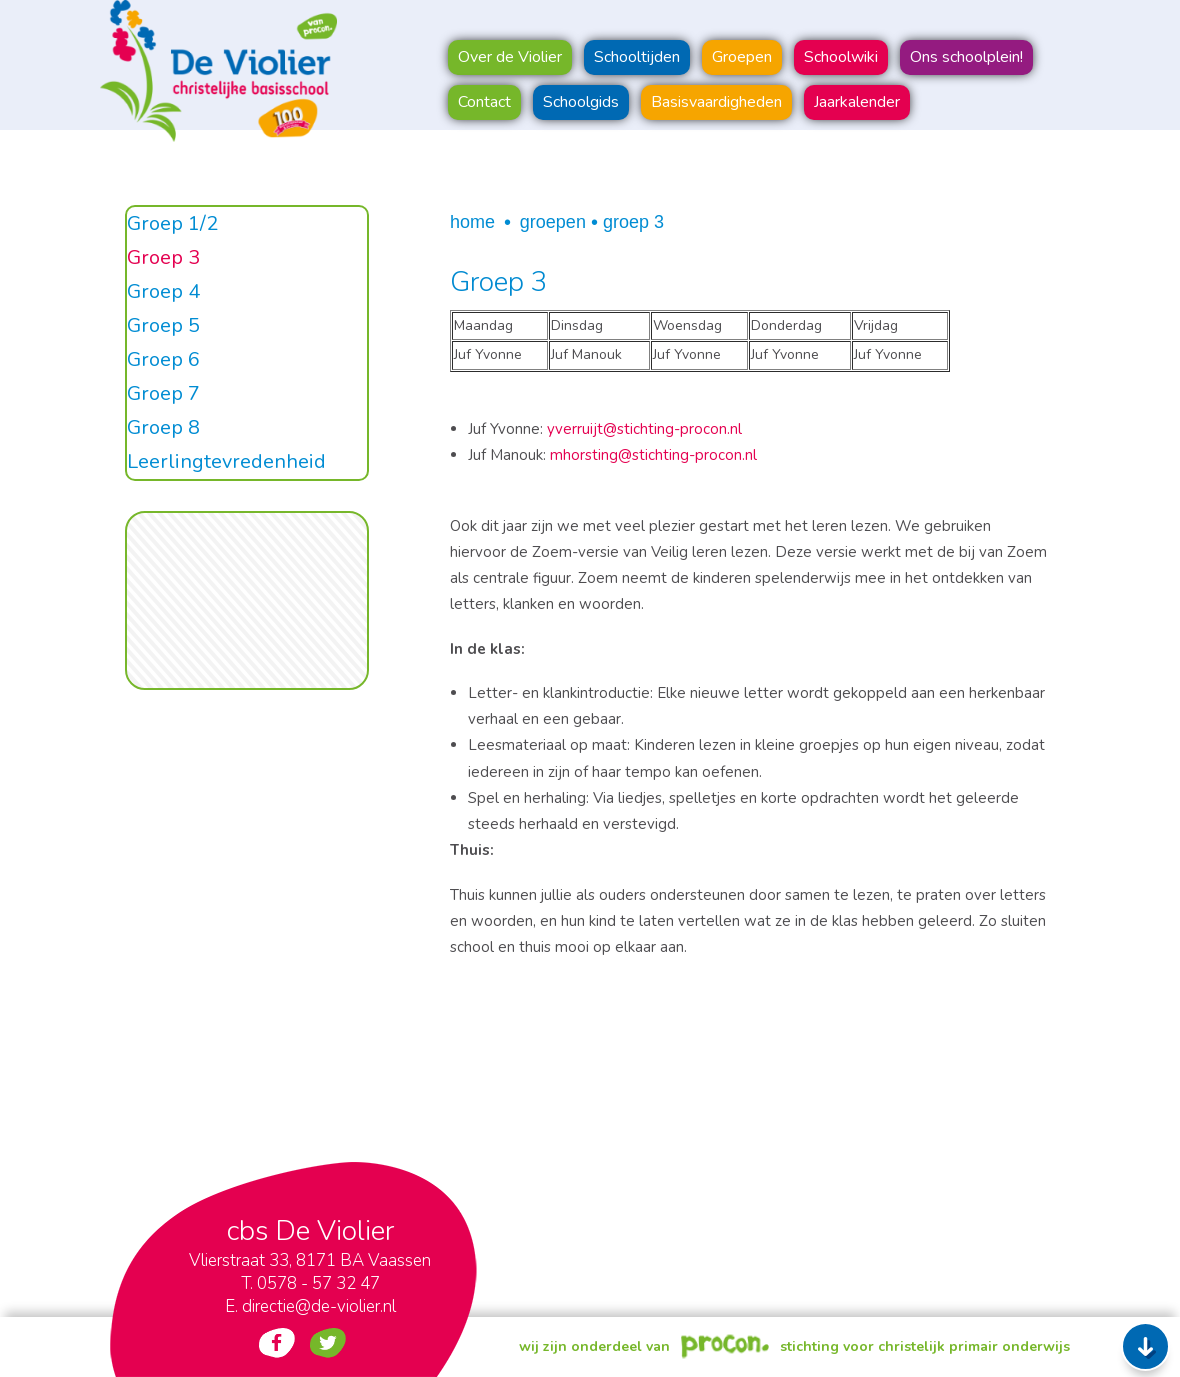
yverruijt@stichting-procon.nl (644, 429)
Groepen (553, 222)
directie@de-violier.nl (319, 1306)
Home (472, 222)
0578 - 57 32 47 (318, 1283)
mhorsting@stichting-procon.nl (653, 455)
